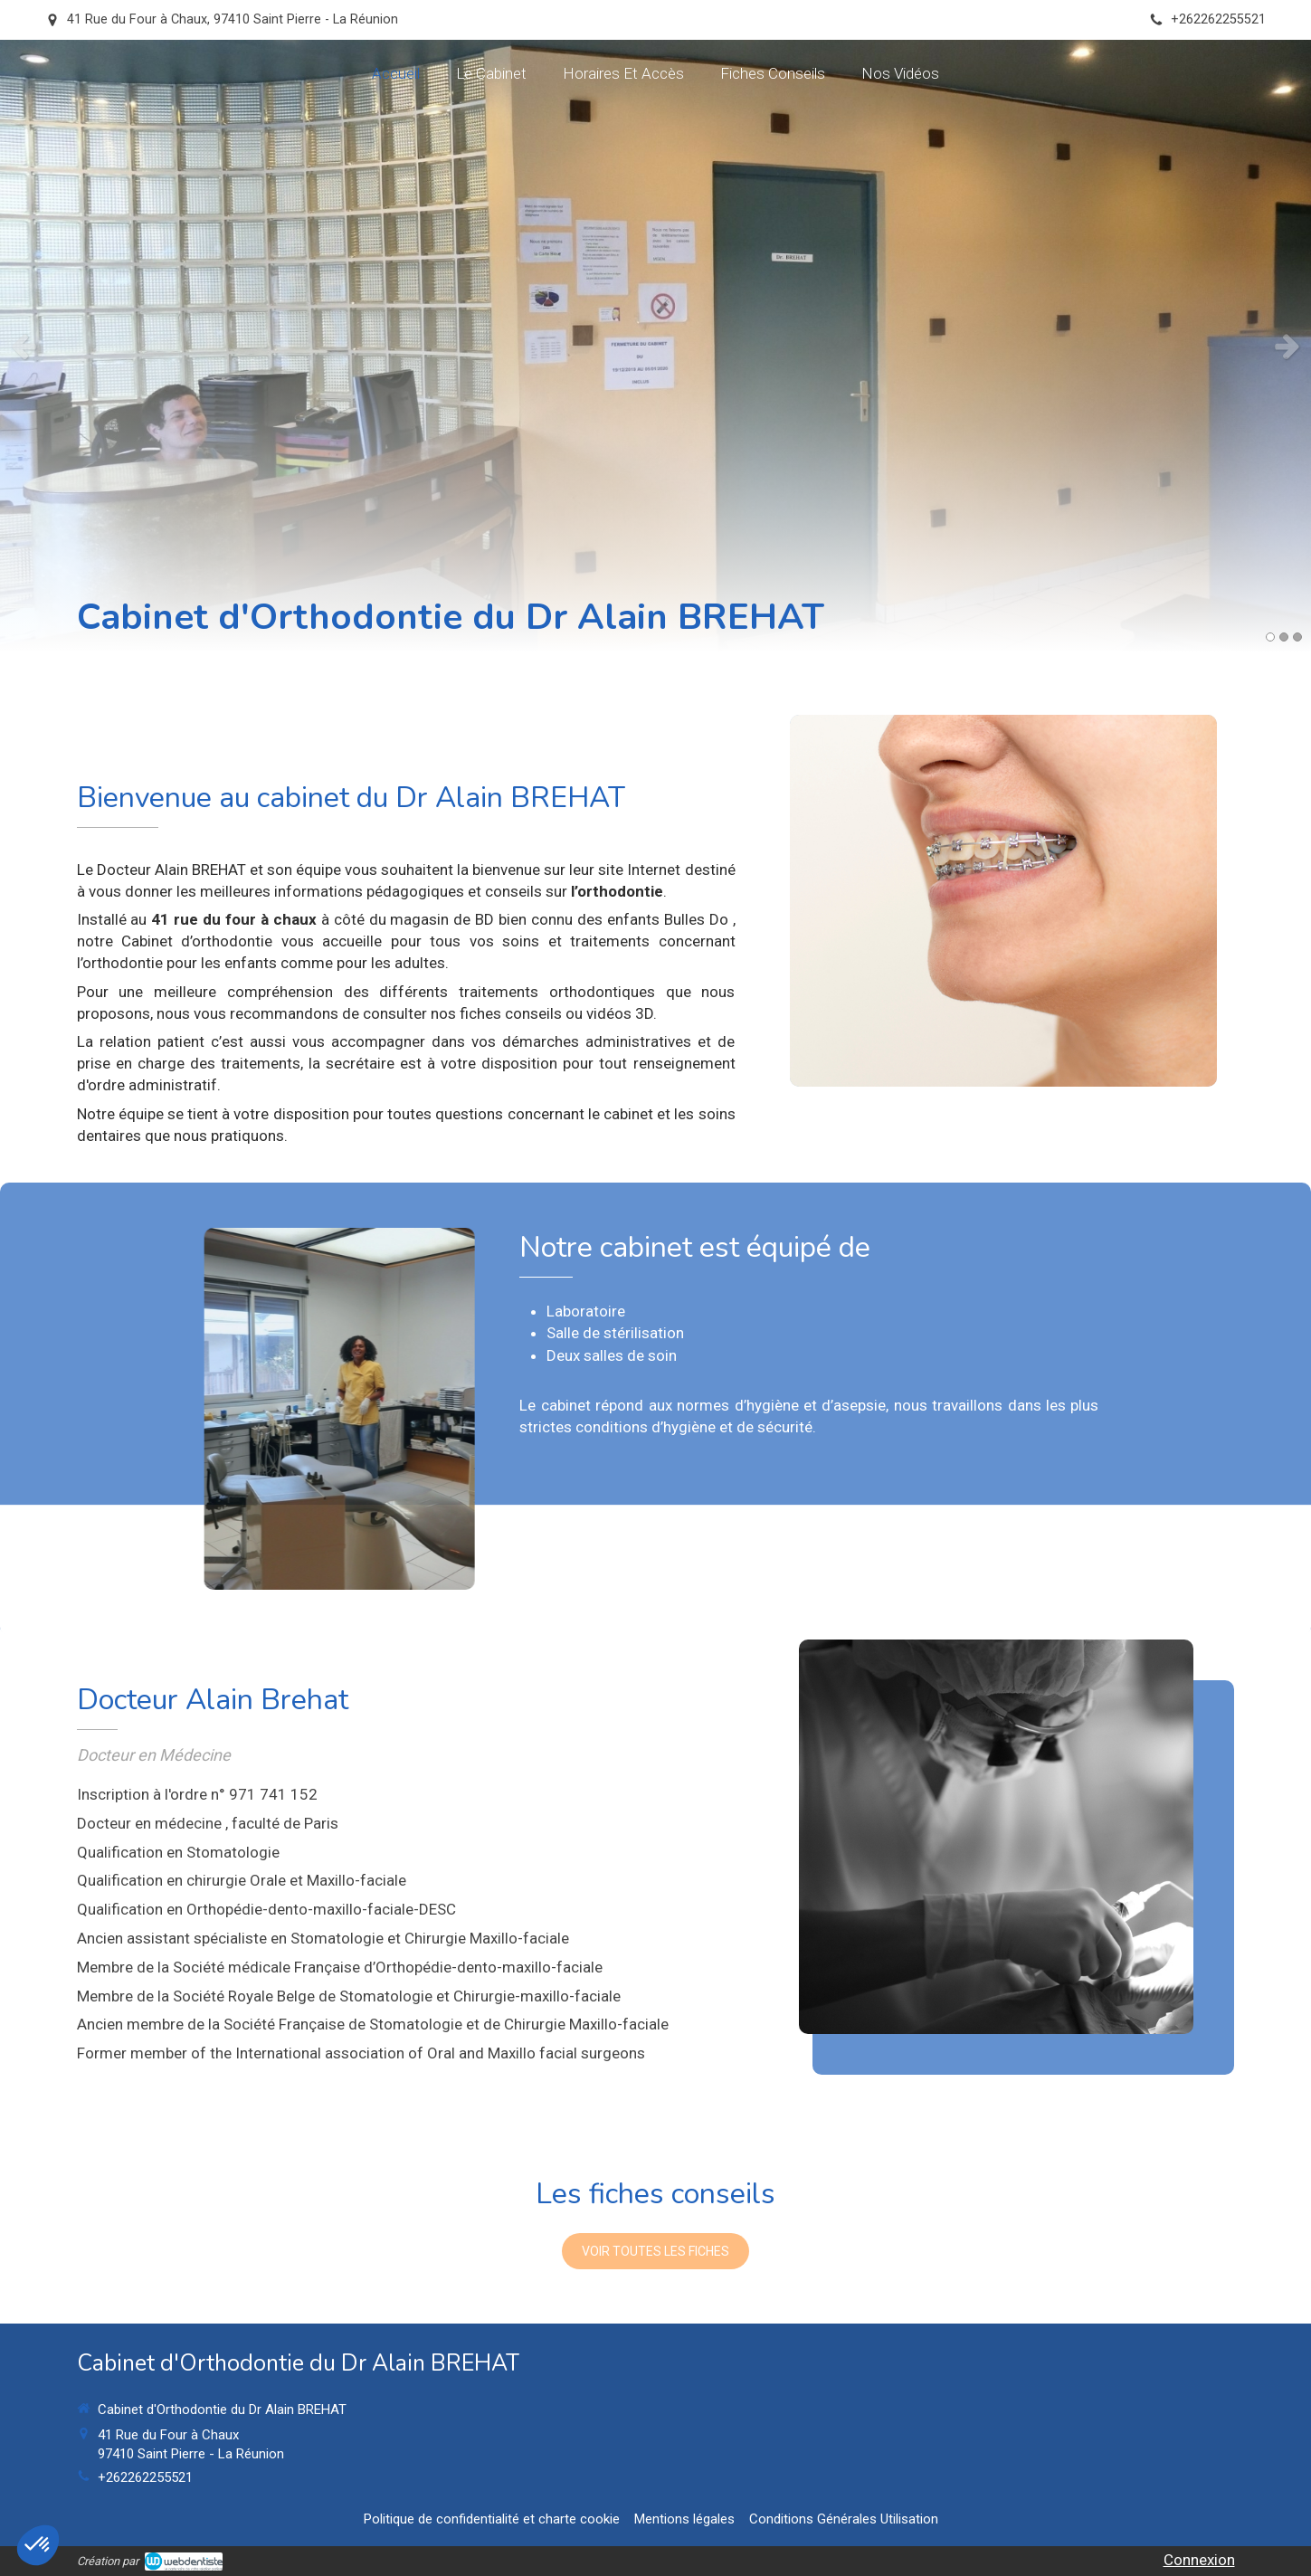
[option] (655, 345)
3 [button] (1297, 637)
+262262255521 (145, 2477)
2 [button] (1283, 637)
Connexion (1199, 2560)
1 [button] (1270, 637)
